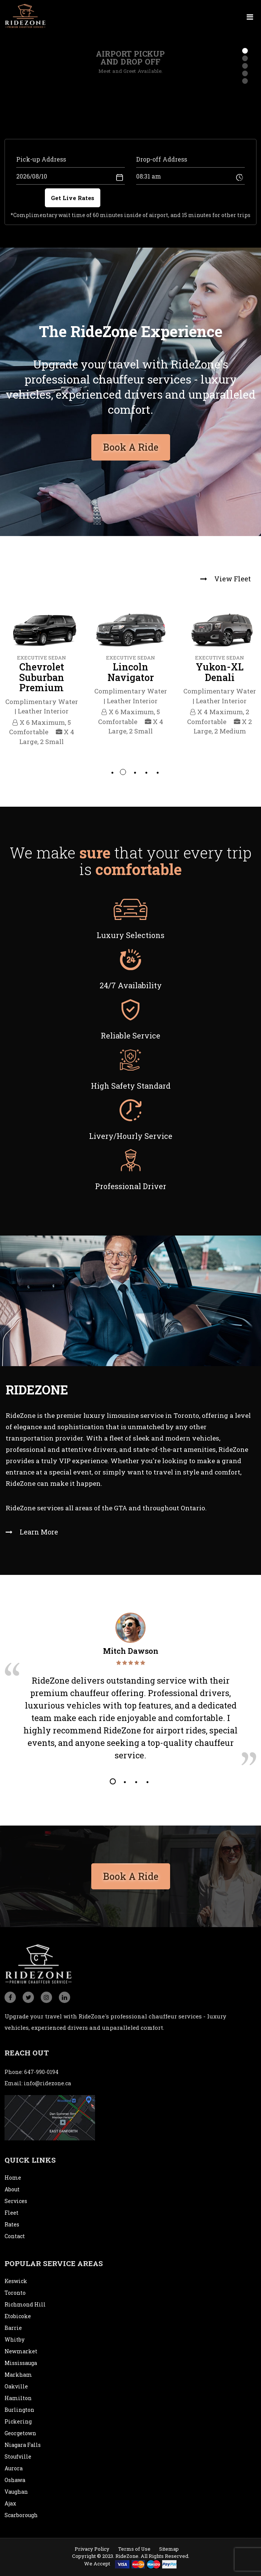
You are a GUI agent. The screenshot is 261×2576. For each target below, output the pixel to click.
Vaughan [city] (16, 2491)
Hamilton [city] (18, 2398)
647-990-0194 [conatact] (41, 2071)
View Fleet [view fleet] (225, 578)
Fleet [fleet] (11, 2212)
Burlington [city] (19, 2409)
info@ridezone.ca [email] (47, 2083)
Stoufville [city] (18, 2456)
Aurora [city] (14, 2468)
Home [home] (13, 2177)
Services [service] (16, 2201)
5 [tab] (157, 772)
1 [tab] (112, 772)
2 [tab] (123, 772)
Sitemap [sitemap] (169, 2548)
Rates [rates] (12, 2224)
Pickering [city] (18, 2421)
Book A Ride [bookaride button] (131, 443)
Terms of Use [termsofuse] (134, 2548)
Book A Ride (131, 1873)
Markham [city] (18, 2374)
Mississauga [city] (21, 2362)
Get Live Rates (72, 198)
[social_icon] (10, 1997)
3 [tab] (134, 772)
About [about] (12, 2189)
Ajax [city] (10, 2503)
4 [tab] (146, 772)
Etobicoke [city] (18, 2316)
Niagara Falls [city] (23, 2444)
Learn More (32, 1531)
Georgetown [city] (20, 2433)
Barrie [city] (13, 2327)
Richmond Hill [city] (25, 2304)
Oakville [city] (16, 2386)
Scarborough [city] (21, 2515)
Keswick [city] (16, 2281)
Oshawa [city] (15, 2480)
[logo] (25, 15)
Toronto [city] (15, 2292)
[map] (50, 2117)
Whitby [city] (15, 2339)
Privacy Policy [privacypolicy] (92, 2548)
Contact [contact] (15, 2236)
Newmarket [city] (21, 2351)
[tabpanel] (41, 674)
